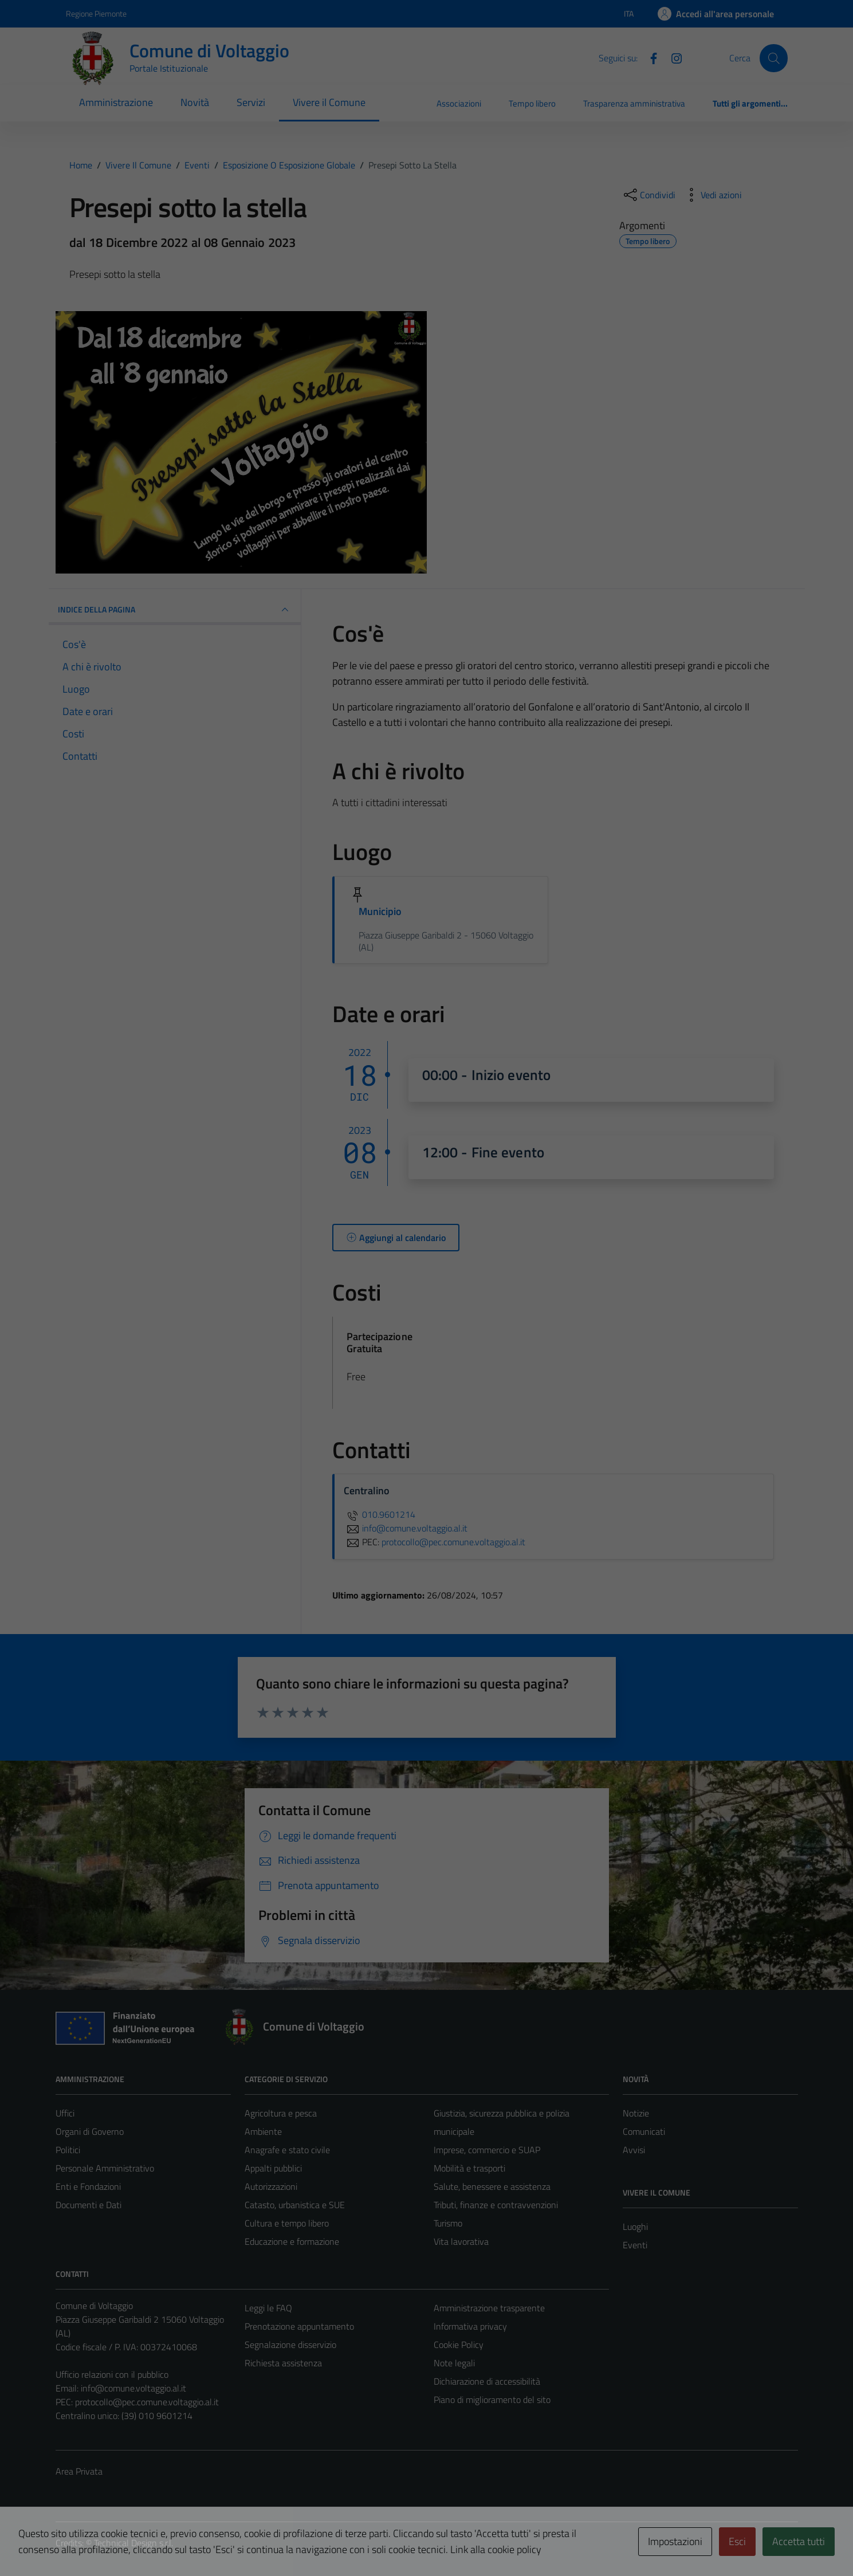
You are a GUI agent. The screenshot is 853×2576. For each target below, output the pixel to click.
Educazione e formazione (292, 2241)
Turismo (448, 2223)
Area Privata (79, 2471)
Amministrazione (116, 102)
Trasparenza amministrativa (634, 103)
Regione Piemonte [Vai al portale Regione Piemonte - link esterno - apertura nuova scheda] (96, 13)
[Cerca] (773, 58)
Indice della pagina (175, 609)
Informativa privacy (470, 2326)
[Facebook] (649, 57)
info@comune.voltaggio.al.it (133, 2388)
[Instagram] (672, 57)
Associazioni (459, 103)
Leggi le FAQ (268, 2308)
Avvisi (634, 2150)
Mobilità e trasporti (469, 2168)
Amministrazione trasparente (489, 2308)
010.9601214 (379, 1514)
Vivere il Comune (329, 102)
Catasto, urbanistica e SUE (295, 2205)
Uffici (65, 2113)
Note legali (454, 2363)
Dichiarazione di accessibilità (487, 2381)
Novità (194, 102)
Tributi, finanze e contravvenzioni (496, 2205)
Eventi (635, 2245)
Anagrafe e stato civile (287, 2150)
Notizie (636, 2113)
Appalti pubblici (273, 2168)
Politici (68, 2150)
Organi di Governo (90, 2131)
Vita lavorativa (461, 2241)
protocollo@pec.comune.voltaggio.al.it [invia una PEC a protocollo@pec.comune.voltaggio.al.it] (453, 1542)
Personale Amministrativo (105, 2168)
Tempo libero (532, 103)
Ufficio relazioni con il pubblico (112, 2374)
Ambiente (263, 2131)
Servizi (251, 102)
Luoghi (635, 2226)
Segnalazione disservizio (290, 2344)
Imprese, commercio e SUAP (487, 2150)
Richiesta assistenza (283, 2363)
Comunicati (644, 2131)
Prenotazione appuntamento (299, 2326)
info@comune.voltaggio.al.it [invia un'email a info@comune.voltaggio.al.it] (405, 1528)
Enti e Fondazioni (88, 2186)
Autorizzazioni (271, 2186)
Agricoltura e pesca (281, 2113)
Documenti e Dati (88, 2205)
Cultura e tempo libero (287, 2223)
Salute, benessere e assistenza (492, 2186)
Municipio (380, 911)
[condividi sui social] (648, 195)
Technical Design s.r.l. (133, 2543)
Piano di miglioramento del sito (492, 2399)
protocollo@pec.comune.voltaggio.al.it (147, 2402)
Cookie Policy (459, 2344)
